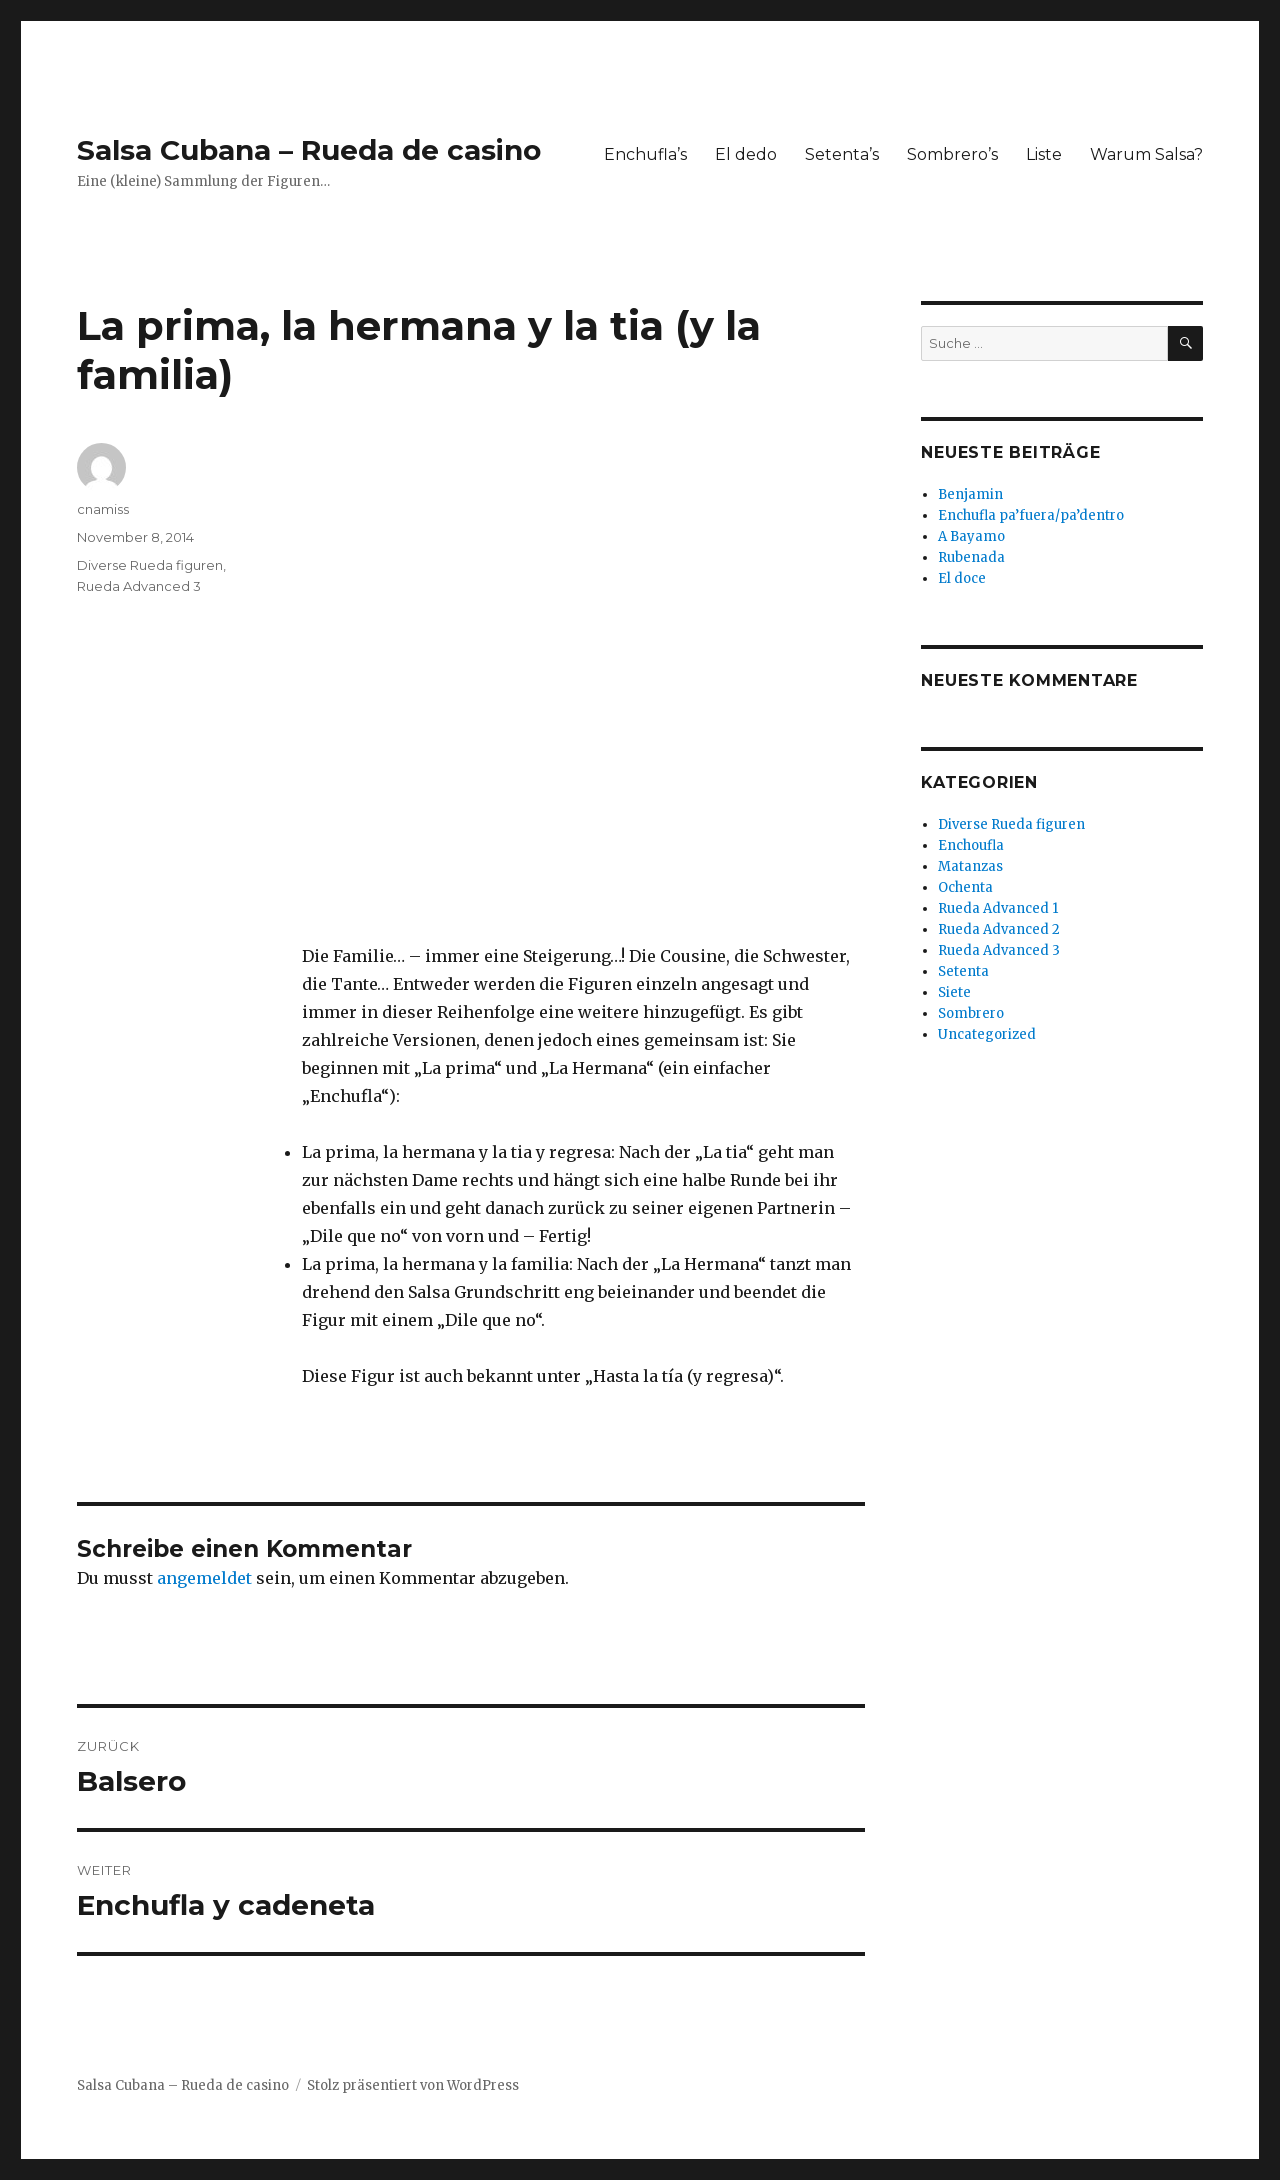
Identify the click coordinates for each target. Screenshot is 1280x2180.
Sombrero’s (952, 154)
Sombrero (971, 1013)
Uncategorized (987, 1034)
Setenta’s (842, 154)
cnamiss (103, 509)
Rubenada (971, 557)
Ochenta (965, 887)
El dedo (746, 154)
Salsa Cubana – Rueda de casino (309, 150)
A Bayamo (971, 536)
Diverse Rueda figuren (150, 565)
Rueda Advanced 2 (999, 929)
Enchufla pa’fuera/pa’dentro (1031, 515)
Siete (954, 992)
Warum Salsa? (1146, 154)
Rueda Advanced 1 (998, 908)
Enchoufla (971, 845)
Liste (1044, 154)
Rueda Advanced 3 (139, 586)
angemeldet (204, 1578)
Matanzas (970, 866)
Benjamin (970, 494)
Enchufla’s (645, 154)
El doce (962, 578)
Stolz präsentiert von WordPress (413, 2085)
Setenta (963, 971)
